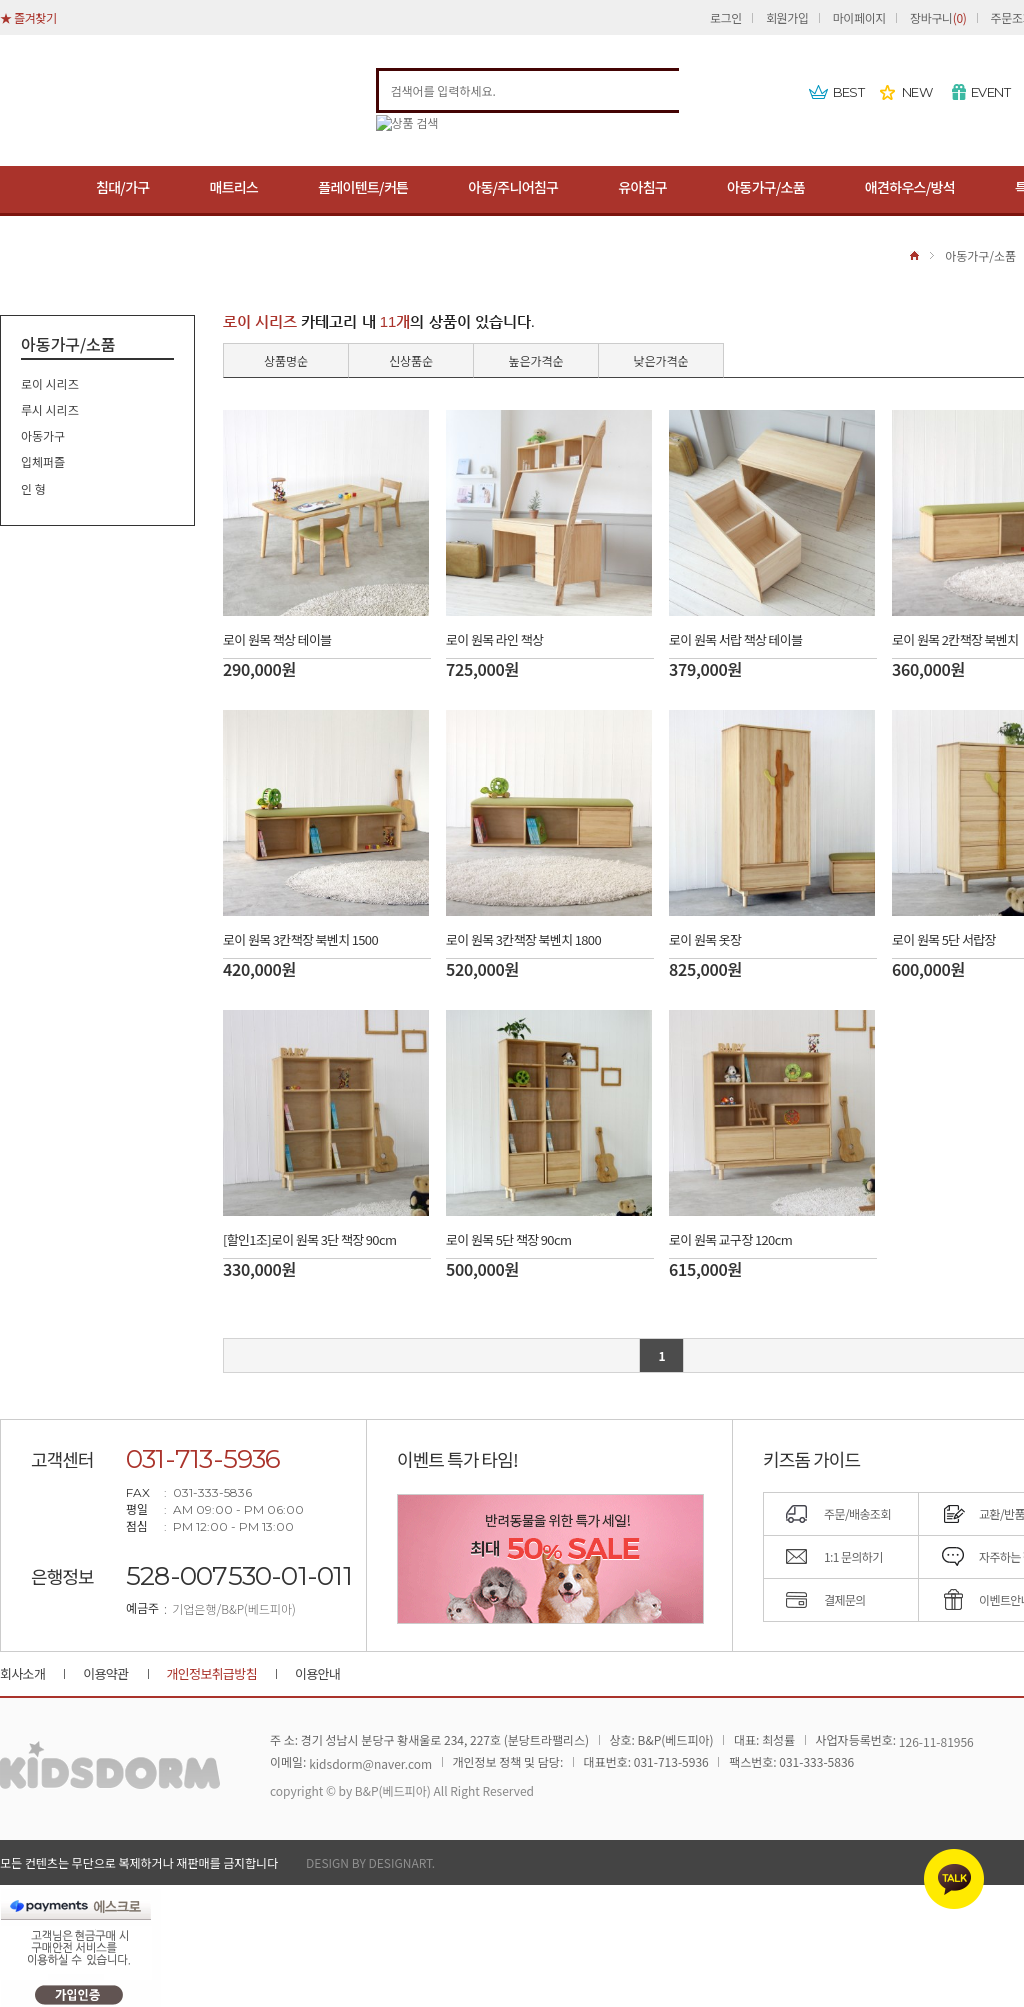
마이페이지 (859, 17)
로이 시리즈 (50, 383)
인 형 (33, 488)
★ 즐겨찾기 (28, 17)
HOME (914, 255)
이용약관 (105, 1673)
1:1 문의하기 (853, 1556)
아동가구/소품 (766, 187)
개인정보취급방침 (212, 1673)
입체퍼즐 (43, 462)
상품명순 (286, 360)
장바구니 (938, 17)
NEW (917, 92)
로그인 (726, 17)
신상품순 (411, 360)
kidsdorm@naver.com (370, 1764)
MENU (27, 191)
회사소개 (22, 1673)
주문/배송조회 (857, 1513)
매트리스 (233, 187)
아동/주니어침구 (513, 187)
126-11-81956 (936, 1742)
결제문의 (845, 1599)
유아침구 (642, 187)
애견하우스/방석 (910, 187)
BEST (848, 92)
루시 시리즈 (50, 409)
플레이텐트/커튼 (363, 187)
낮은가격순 (660, 360)
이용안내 (317, 1673)
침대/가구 (122, 187)
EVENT (990, 92)
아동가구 (43, 435)
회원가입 (787, 17)
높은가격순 (535, 360)
